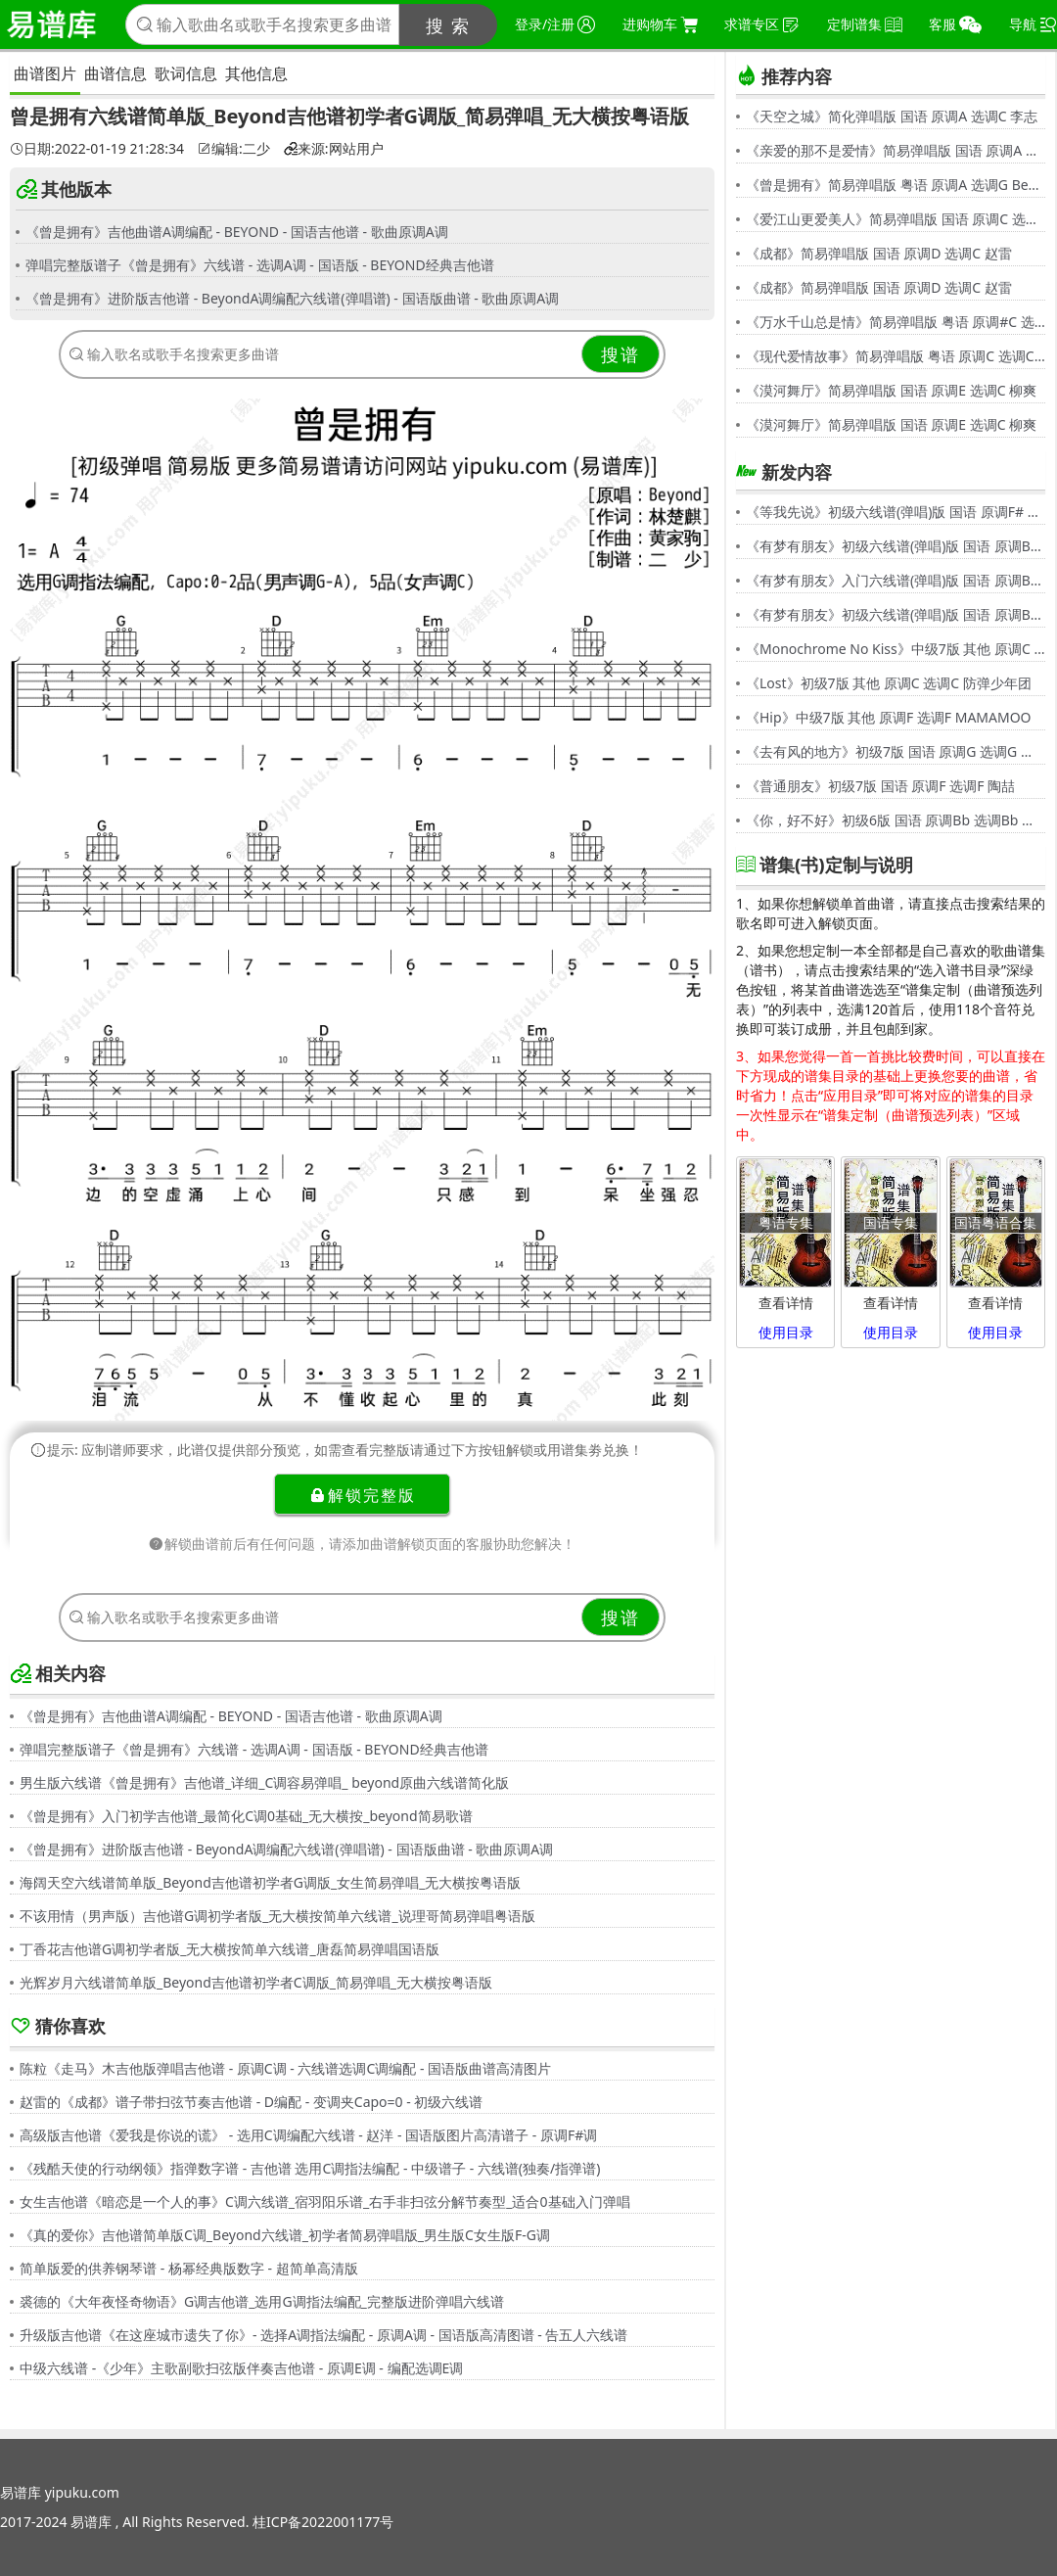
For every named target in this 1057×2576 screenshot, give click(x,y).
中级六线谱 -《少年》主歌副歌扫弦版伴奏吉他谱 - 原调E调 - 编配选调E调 (241, 2368)
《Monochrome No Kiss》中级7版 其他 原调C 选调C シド (895, 648)
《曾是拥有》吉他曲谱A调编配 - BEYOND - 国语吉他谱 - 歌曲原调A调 (236, 231)
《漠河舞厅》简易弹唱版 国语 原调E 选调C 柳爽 (891, 390)
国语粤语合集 (995, 1222)
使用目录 (785, 1332)
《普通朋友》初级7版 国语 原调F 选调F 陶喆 (880, 785)
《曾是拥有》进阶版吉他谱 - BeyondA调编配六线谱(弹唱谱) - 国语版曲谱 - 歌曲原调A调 (292, 298)
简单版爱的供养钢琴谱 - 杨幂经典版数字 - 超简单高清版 (189, 2268)
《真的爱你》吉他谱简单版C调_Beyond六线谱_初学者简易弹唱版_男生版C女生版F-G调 (285, 2234)
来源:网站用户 (334, 149)
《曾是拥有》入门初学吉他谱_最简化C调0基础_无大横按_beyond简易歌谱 (246, 1815)
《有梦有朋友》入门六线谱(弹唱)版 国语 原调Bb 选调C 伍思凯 (895, 580)
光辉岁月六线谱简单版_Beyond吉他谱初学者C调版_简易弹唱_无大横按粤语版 (256, 1982)
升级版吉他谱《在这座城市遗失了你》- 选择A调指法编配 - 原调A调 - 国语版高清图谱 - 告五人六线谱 (323, 2334)
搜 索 (449, 25)
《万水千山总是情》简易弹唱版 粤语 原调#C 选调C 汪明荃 (895, 321)
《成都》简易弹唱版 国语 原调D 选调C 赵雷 (879, 253)
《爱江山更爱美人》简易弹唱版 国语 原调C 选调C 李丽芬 (895, 219)
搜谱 (620, 354)
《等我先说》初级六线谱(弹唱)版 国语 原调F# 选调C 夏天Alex (895, 511)
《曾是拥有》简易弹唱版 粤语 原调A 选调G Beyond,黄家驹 (895, 184)
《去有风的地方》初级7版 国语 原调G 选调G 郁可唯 (895, 751)
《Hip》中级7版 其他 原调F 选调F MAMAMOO (889, 717)
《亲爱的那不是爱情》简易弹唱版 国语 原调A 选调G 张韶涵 (895, 150)
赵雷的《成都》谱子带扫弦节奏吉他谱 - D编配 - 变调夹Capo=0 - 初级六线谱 (251, 2101)
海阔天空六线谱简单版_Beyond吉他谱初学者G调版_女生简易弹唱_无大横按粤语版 (270, 1882)
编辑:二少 (234, 149)
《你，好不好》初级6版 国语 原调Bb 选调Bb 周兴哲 (895, 820)
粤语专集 (785, 1222)
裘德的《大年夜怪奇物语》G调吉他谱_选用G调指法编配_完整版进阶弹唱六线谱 (262, 2301)
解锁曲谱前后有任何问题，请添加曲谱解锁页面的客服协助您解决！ (362, 1543)
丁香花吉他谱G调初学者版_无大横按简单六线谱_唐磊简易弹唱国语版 (229, 1949)
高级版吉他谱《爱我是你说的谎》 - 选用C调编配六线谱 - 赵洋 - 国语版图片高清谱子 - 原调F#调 (308, 2135)
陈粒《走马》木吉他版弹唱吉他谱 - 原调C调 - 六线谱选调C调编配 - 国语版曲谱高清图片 (285, 2068)
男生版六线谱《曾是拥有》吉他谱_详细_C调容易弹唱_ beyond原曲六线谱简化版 (264, 1782)
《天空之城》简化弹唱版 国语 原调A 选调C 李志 (891, 116)
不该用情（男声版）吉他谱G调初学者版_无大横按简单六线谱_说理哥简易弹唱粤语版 (277, 1915)
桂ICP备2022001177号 (323, 2521)
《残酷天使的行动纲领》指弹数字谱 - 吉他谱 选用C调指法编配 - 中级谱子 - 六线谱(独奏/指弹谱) (310, 2168)
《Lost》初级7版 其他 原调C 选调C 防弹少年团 (889, 683)
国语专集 (890, 1222)
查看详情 (785, 1302)
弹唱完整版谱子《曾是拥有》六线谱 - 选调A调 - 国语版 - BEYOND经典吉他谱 (259, 265)
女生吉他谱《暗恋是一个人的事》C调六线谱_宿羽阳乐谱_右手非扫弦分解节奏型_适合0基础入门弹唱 (325, 2201)
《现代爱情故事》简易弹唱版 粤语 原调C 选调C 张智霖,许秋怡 (895, 356)
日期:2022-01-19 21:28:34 (97, 149)
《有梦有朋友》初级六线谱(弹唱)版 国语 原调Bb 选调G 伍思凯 (895, 546)
